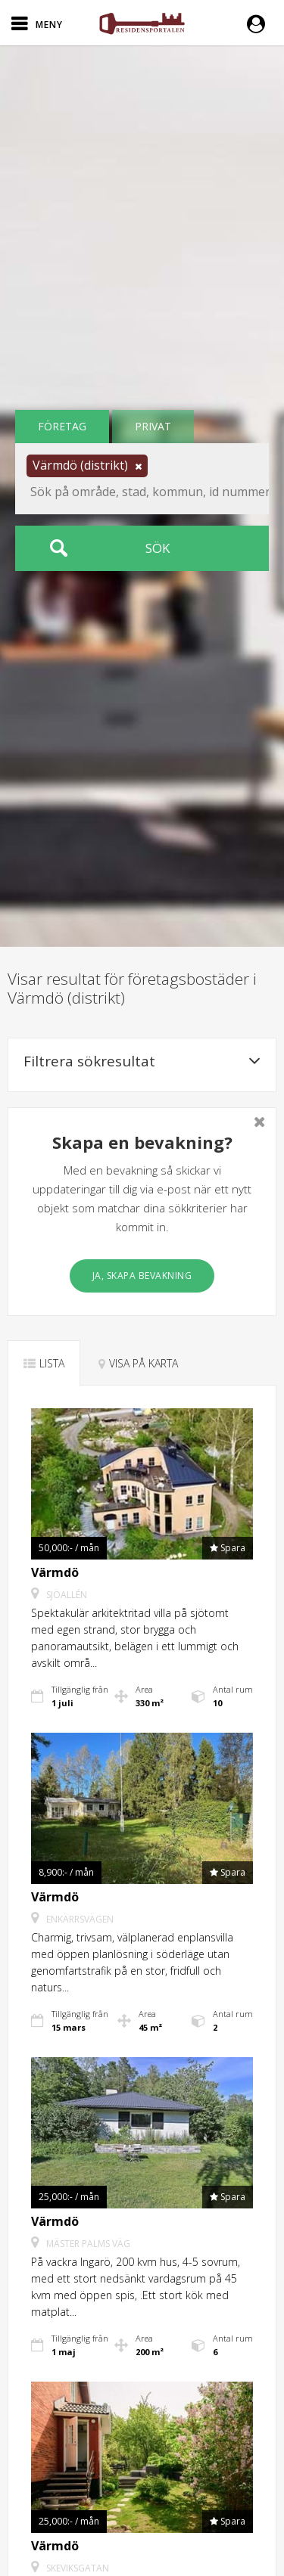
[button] (259, 22)
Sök (157, 548)
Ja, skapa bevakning (142, 1275)
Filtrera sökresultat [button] (142, 1061)
